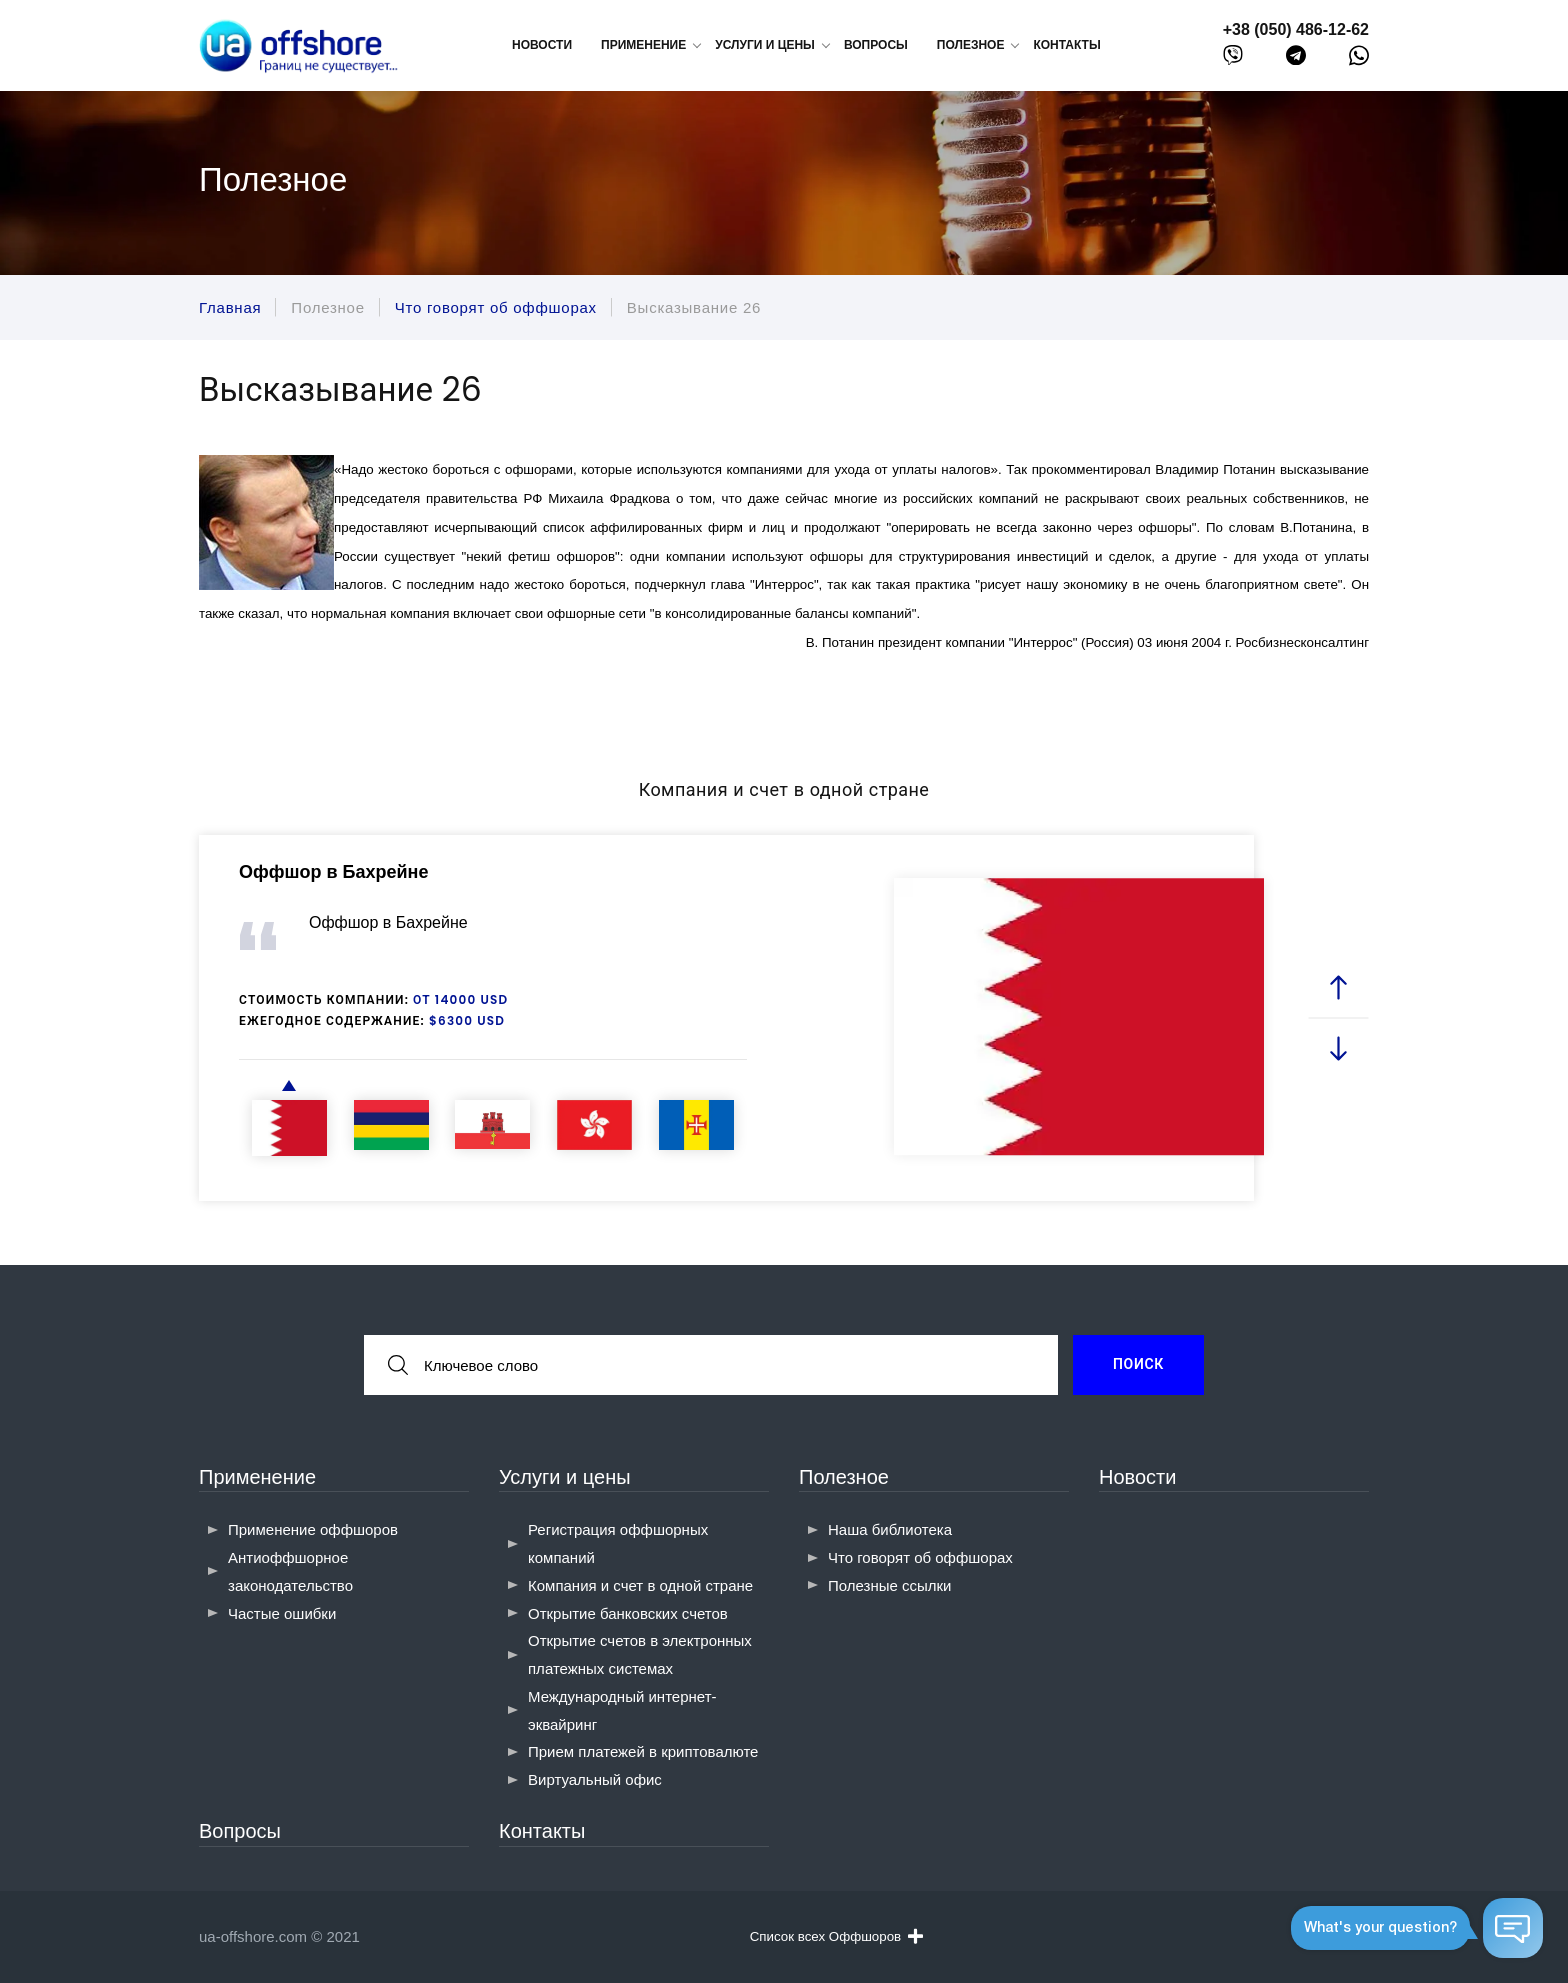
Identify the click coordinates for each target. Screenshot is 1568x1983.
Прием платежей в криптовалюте (643, 1751)
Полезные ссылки (890, 1585)
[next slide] (1339, 1047)
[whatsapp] (1359, 60)
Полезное (844, 1477)
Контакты (1066, 45)
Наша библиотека (890, 1529)
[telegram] (1296, 59)
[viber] (1233, 59)
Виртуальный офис (595, 1779)
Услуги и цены (565, 1477)
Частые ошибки (282, 1613)
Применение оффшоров (313, 1529)
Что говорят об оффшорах (920, 1557)
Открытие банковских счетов (628, 1613)
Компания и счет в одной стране (640, 1585)
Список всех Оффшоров (836, 1936)
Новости (542, 45)
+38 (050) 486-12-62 (1296, 29)
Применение (257, 1477)
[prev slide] (1339, 987)
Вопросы (876, 45)
